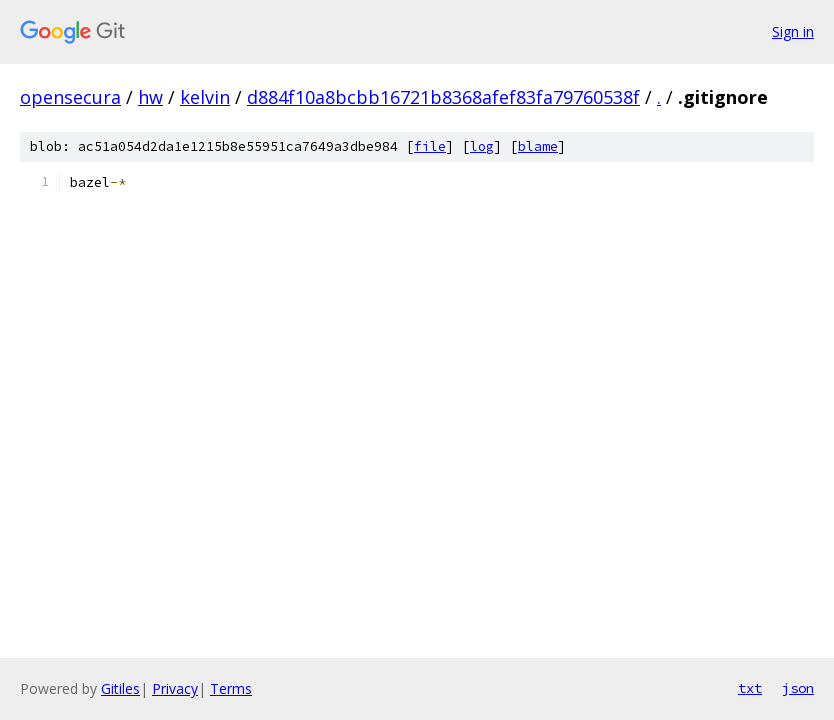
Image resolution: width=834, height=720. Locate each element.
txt (750, 688)
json (798, 688)
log (482, 146)
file (430, 146)
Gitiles (120, 688)
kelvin (205, 97)
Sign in (793, 31)
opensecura (70, 97)
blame (538, 146)
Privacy (175, 688)
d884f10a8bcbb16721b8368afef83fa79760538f (443, 97)
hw (150, 97)
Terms (231, 688)
